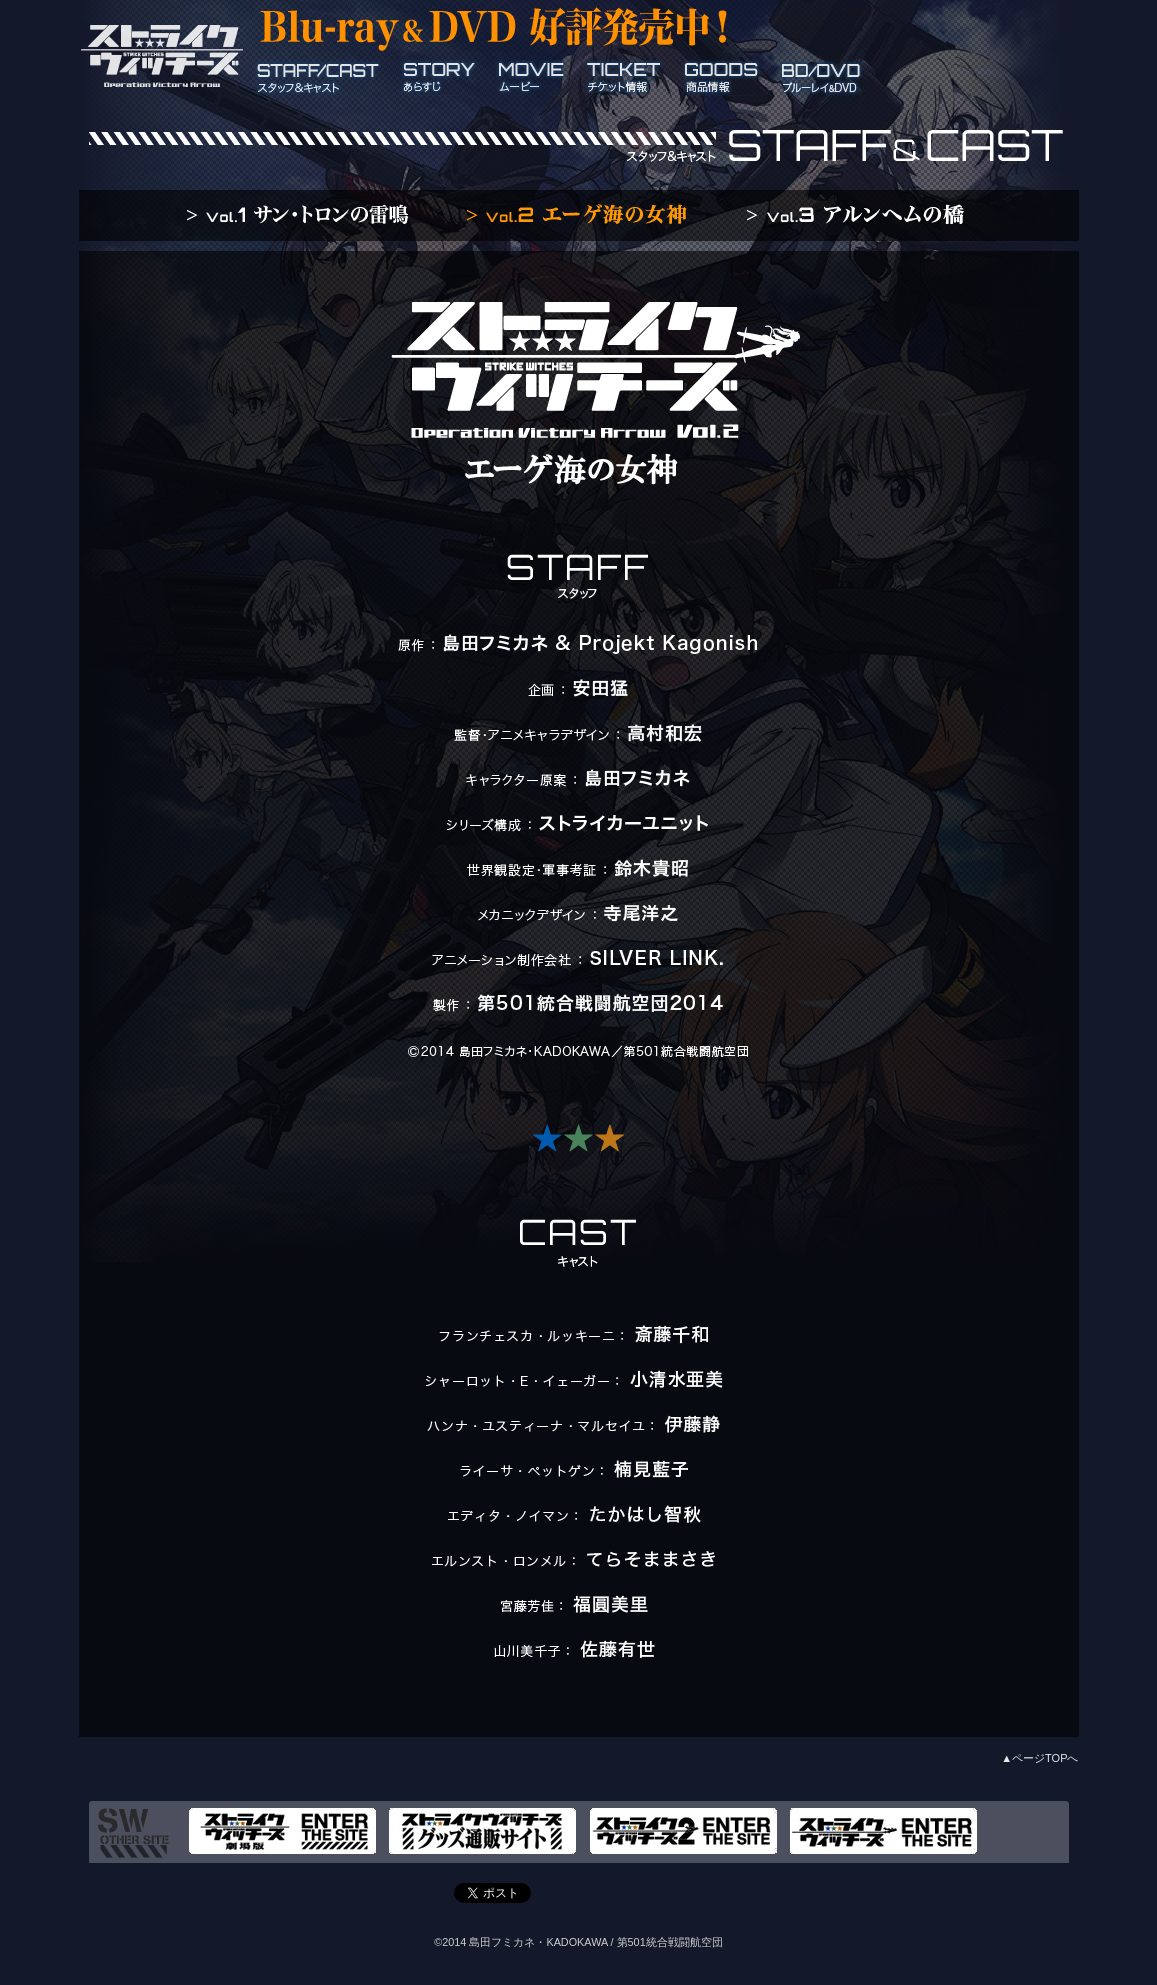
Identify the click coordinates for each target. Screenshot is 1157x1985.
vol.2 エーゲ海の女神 (579, 215)
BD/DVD (821, 77)
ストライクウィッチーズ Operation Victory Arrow (161, 56)
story (438, 77)
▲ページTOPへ (1039, 1758)
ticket (624, 77)
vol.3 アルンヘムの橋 (859, 215)
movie (531, 77)
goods (721, 77)
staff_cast (318, 77)
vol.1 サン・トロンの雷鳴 (299, 215)
